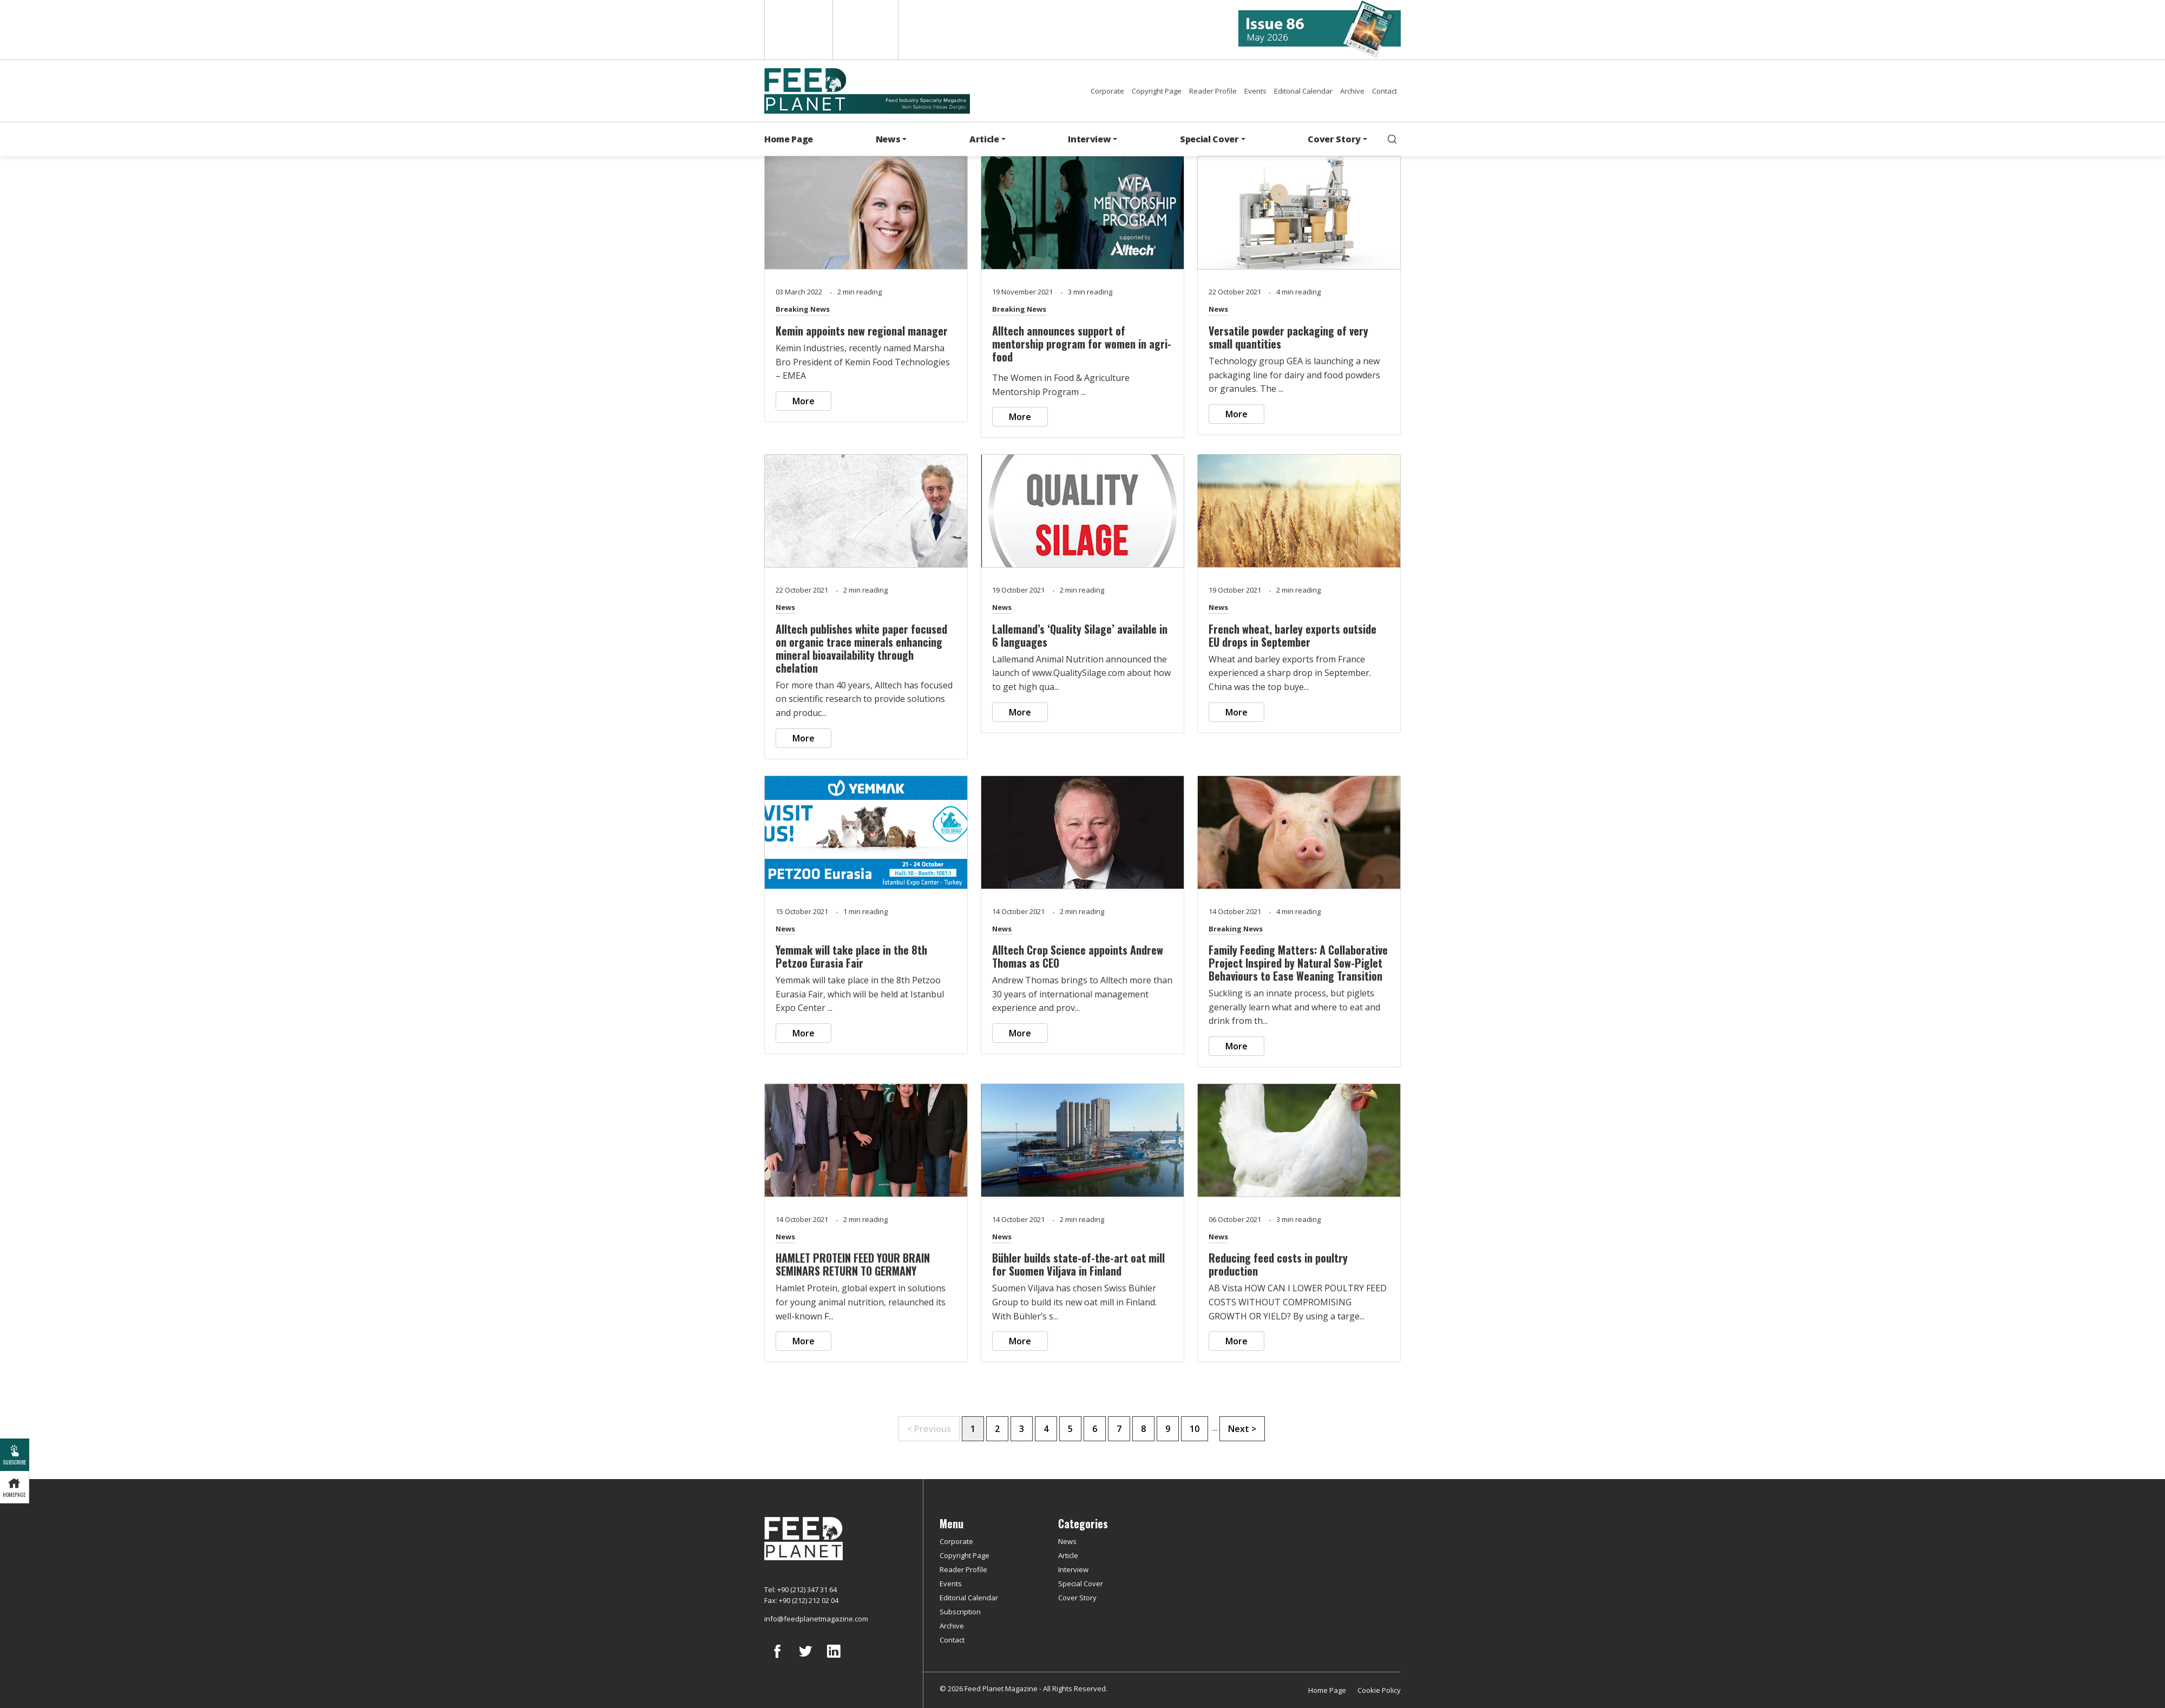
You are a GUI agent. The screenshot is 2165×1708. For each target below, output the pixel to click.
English (797, 30)
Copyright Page (1157, 91)
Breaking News (803, 309)
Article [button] (984, 139)
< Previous (929, 1429)
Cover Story (1077, 1597)
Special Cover (1080, 1583)
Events (1255, 91)
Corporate (1107, 91)
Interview (1073, 1569)
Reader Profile (1213, 91)
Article (1068, 1555)
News (1218, 309)
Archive (1352, 91)
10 (1194, 1429)
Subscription (960, 1612)
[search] (1392, 139)
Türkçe (865, 30)
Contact (1384, 91)
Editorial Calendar (1303, 91)
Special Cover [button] (1209, 139)
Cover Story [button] (1334, 139)
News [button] (888, 139)
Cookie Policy (1379, 1690)
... (1214, 1428)
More (803, 401)
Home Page (788, 139)
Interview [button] (1089, 139)
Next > (1242, 1429)
